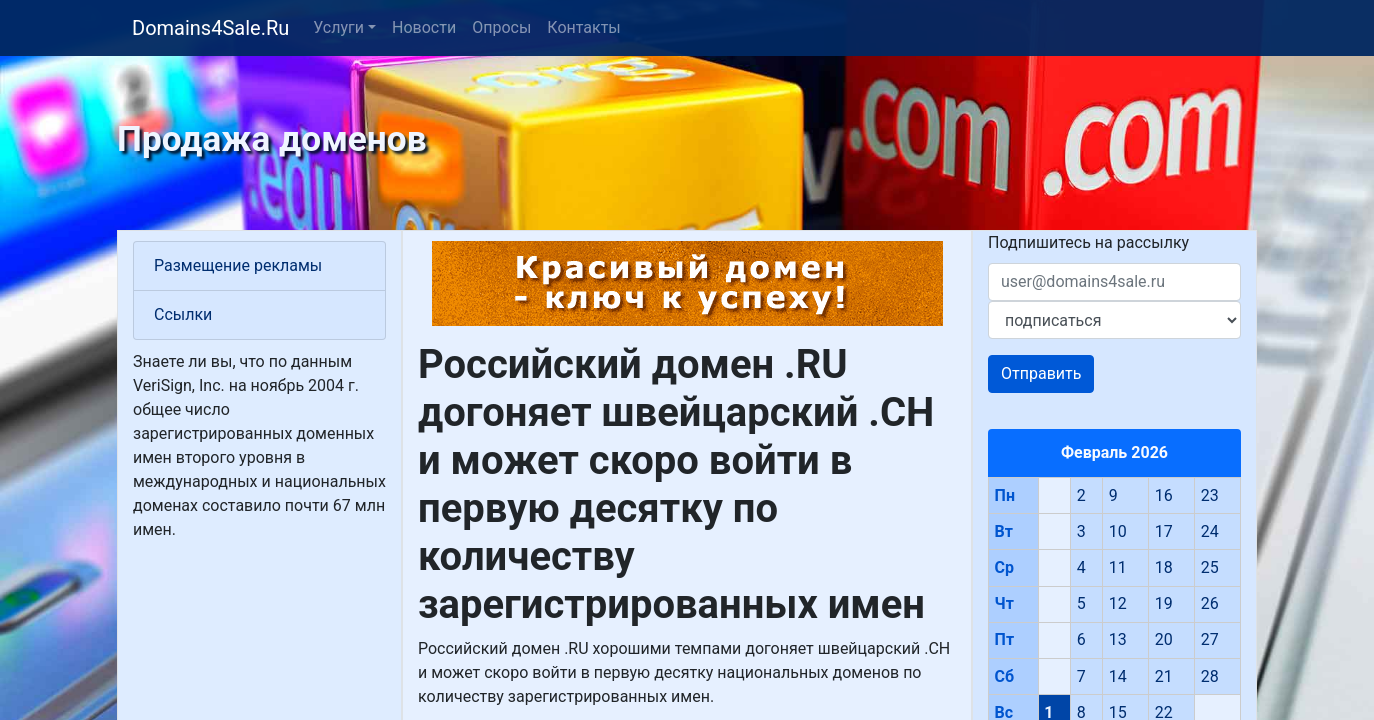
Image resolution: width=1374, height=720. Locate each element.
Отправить (1041, 373)
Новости (424, 27)
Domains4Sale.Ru (210, 28)
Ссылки (183, 314)
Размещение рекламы (238, 265)
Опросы (501, 27)
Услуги (338, 27)
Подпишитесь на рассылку (1088, 242)
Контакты (583, 27)
